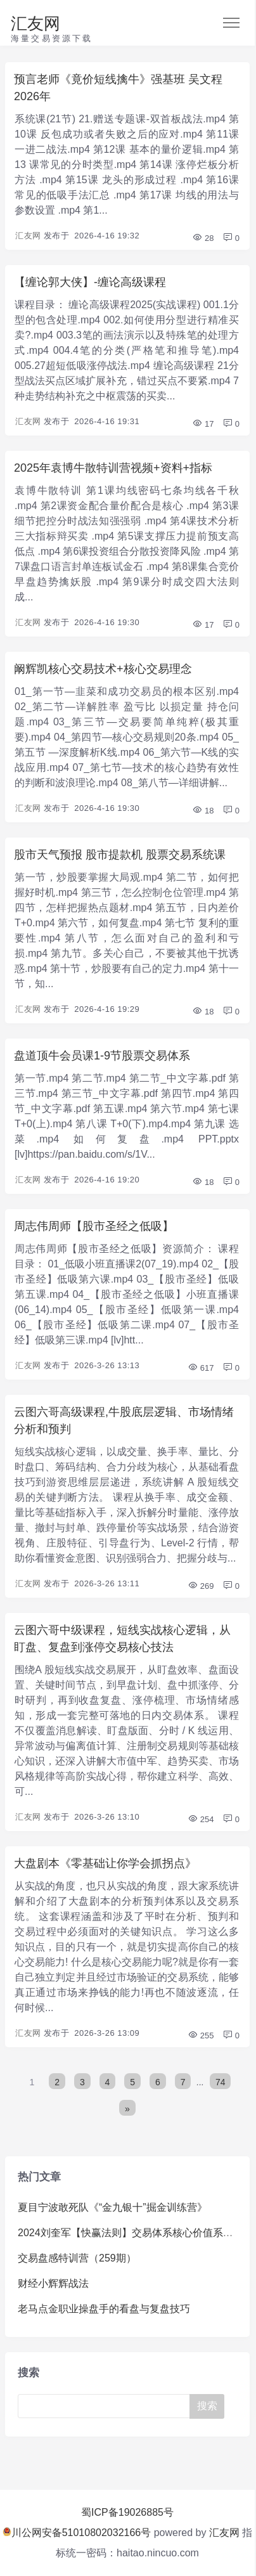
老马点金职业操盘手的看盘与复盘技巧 (104, 2308)
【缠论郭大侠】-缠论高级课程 (90, 282)
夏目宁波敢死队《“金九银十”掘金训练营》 (112, 2207)
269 (201, 1586)
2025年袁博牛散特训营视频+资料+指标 (113, 468)
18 (203, 810)
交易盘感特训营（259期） (77, 2258)
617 (201, 1368)
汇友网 (35, 23)
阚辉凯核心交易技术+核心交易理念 (103, 669)
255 (201, 2035)
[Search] (105, 2406)
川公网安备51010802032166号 (77, 2532)
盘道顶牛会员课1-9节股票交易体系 (102, 1055)
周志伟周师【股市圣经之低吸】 (94, 1226)
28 (203, 238)
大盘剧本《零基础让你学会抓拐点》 (105, 1863)
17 (203, 424)
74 (220, 2082)
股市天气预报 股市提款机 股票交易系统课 (120, 854)
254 (201, 1819)
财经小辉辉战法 (53, 2283)
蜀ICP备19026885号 (127, 2512)
